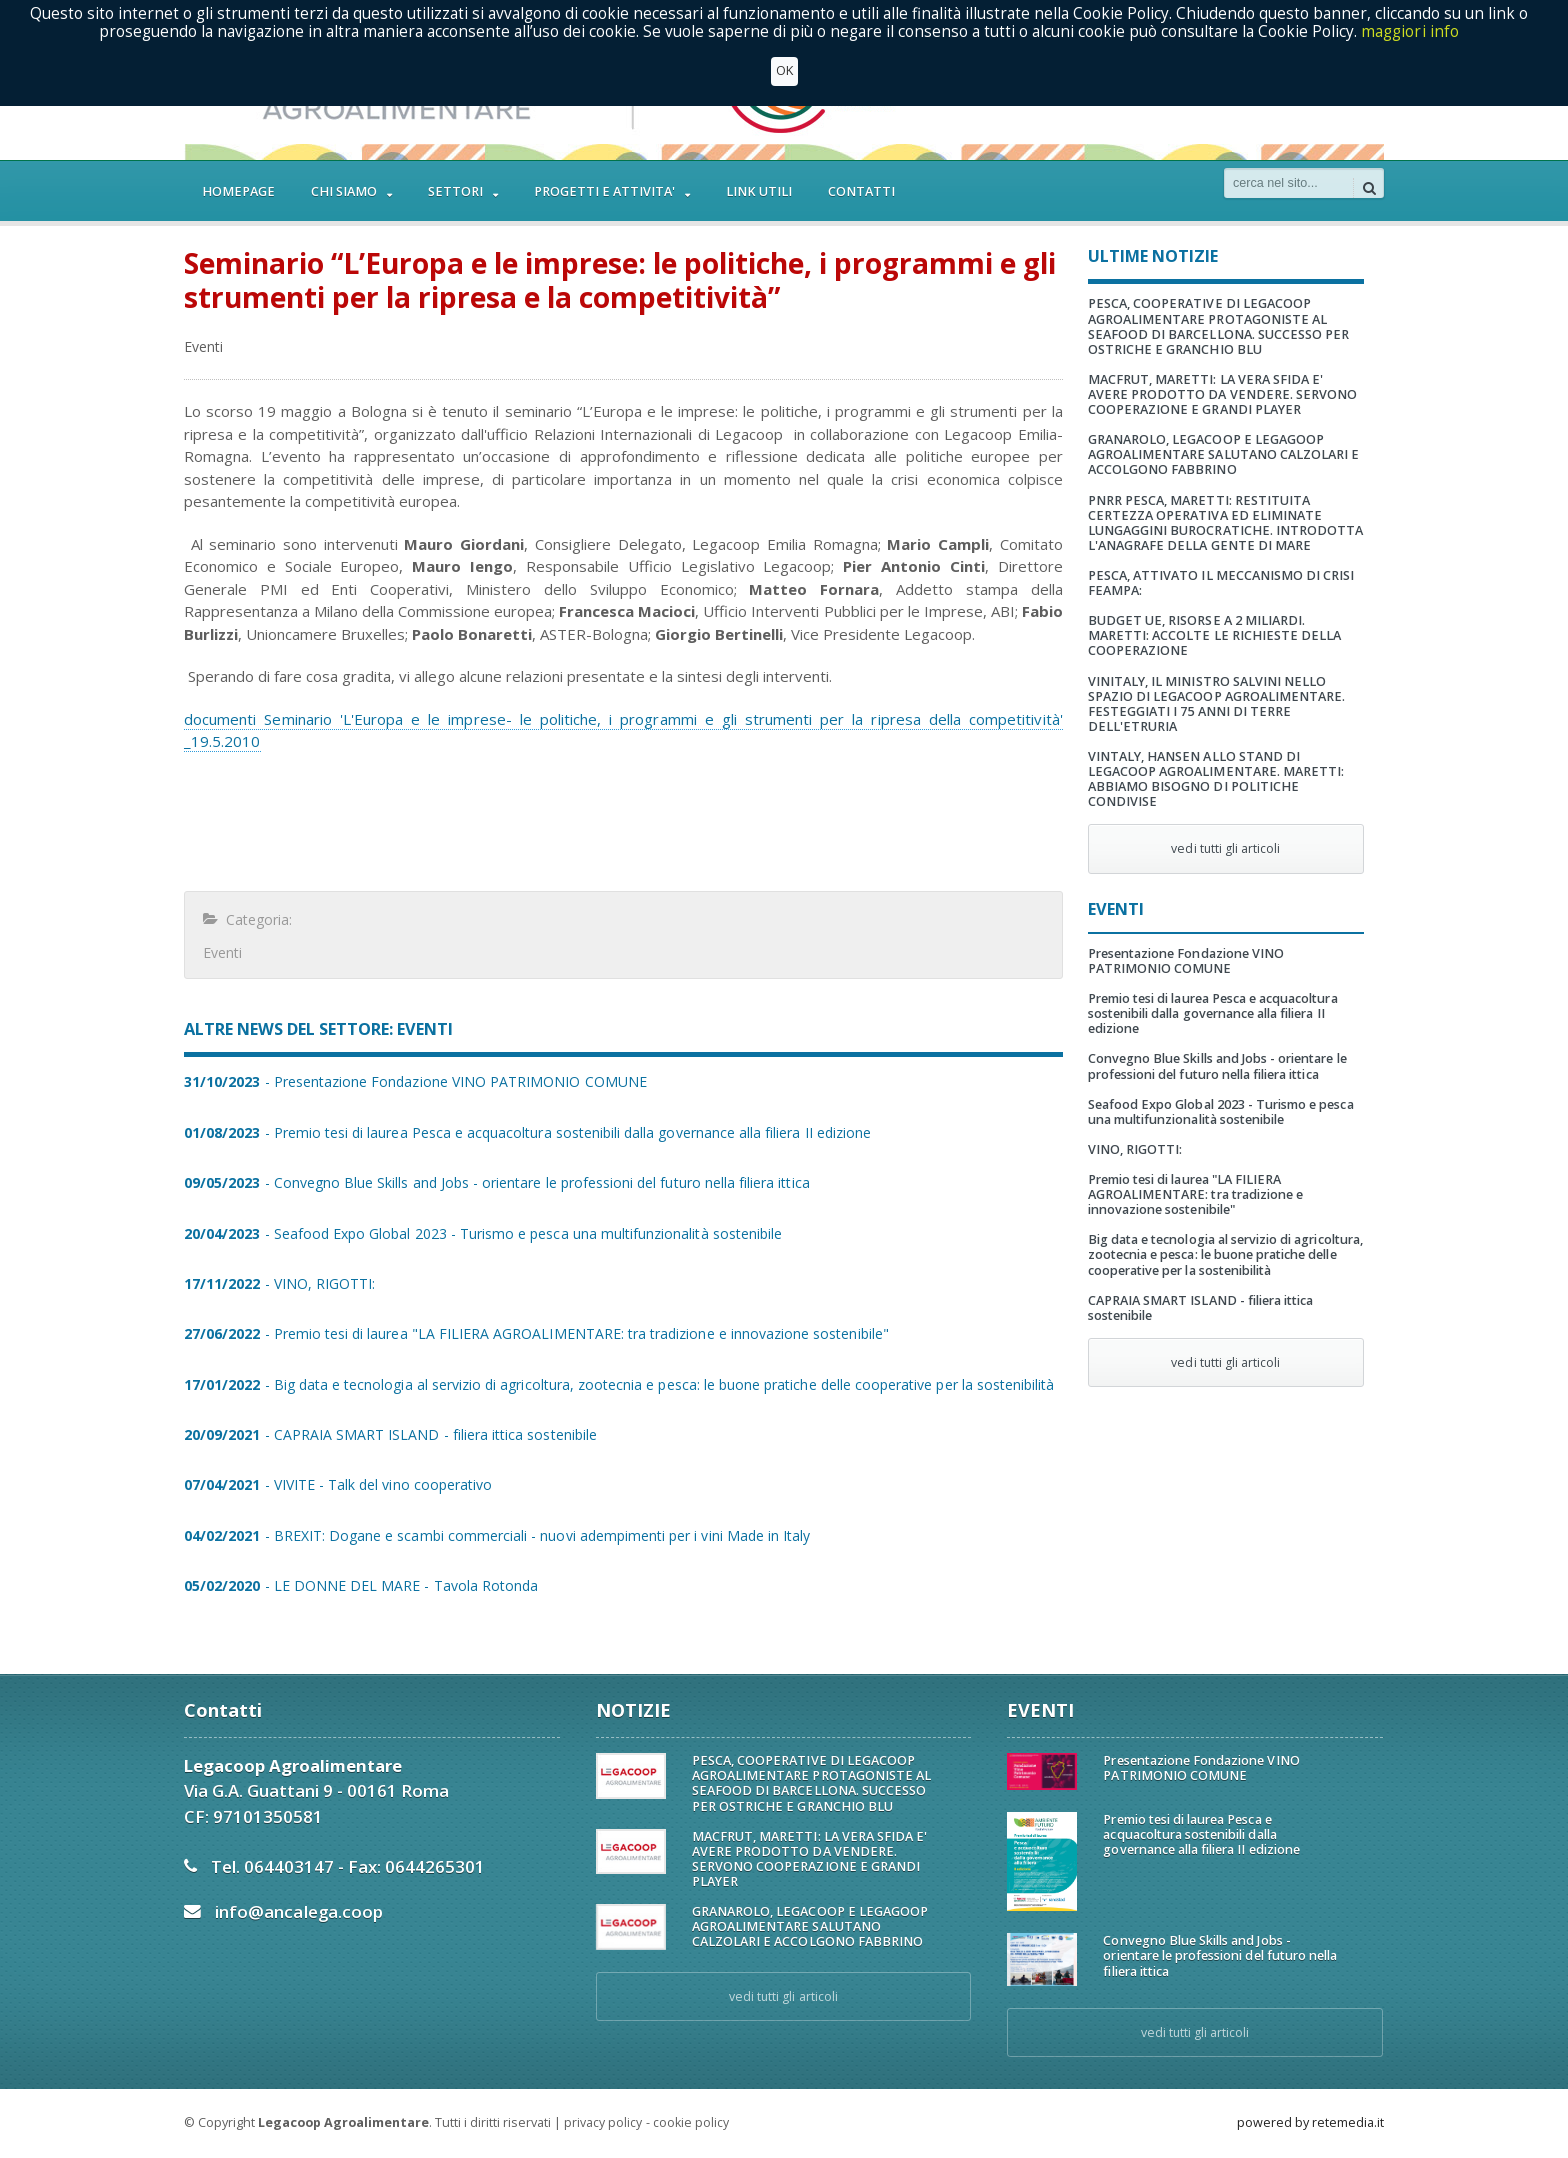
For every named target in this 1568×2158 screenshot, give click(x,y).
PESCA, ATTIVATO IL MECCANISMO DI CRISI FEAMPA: (1220, 583)
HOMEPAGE (238, 191)
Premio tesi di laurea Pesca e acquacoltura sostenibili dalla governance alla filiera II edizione (1212, 1013)
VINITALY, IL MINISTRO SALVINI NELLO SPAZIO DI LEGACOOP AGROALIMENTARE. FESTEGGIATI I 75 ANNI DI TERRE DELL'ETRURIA (1216, 704)
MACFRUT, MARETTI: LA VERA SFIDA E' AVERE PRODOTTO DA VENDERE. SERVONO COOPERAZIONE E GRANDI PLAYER (1222, 394)
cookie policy (690, 2122)
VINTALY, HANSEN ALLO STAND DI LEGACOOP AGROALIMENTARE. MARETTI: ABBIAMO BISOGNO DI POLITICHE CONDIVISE (1215, 779)
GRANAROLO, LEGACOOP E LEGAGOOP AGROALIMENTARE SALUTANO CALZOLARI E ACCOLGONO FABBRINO (1223, 454)
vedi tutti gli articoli (1226, 848)
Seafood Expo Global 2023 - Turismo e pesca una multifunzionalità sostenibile (1220, 1112)
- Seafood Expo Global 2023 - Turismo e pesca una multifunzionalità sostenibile (481, 1233)
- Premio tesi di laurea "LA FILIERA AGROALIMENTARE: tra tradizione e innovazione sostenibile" (534, 1333)
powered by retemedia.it (1310, 2122)
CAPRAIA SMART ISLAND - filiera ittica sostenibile (1200, 1308)
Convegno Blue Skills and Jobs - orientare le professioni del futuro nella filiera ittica (1216, 1066)
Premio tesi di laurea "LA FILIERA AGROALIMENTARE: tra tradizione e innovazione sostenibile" (1195, 1194)
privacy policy (603, 2122)
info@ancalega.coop (298, 1911)
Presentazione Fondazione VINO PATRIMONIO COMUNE (1185, 961)
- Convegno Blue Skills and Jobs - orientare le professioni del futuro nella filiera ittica (494, 1182)
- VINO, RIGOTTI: (279, 1283)
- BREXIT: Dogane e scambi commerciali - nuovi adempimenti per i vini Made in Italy (495, 1535)
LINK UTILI (759, 191)
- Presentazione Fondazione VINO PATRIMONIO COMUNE (414, 1081)
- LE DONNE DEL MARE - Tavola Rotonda (360, 1585)
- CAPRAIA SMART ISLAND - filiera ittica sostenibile (389, 1434)
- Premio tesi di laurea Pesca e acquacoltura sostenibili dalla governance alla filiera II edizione (525, 1132)
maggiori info (1410, 31)
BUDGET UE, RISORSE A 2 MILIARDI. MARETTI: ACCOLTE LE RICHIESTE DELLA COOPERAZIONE (1214, 635)
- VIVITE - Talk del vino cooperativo (337, 1484)
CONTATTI (861, 191)
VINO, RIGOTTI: (1135, 1149)
